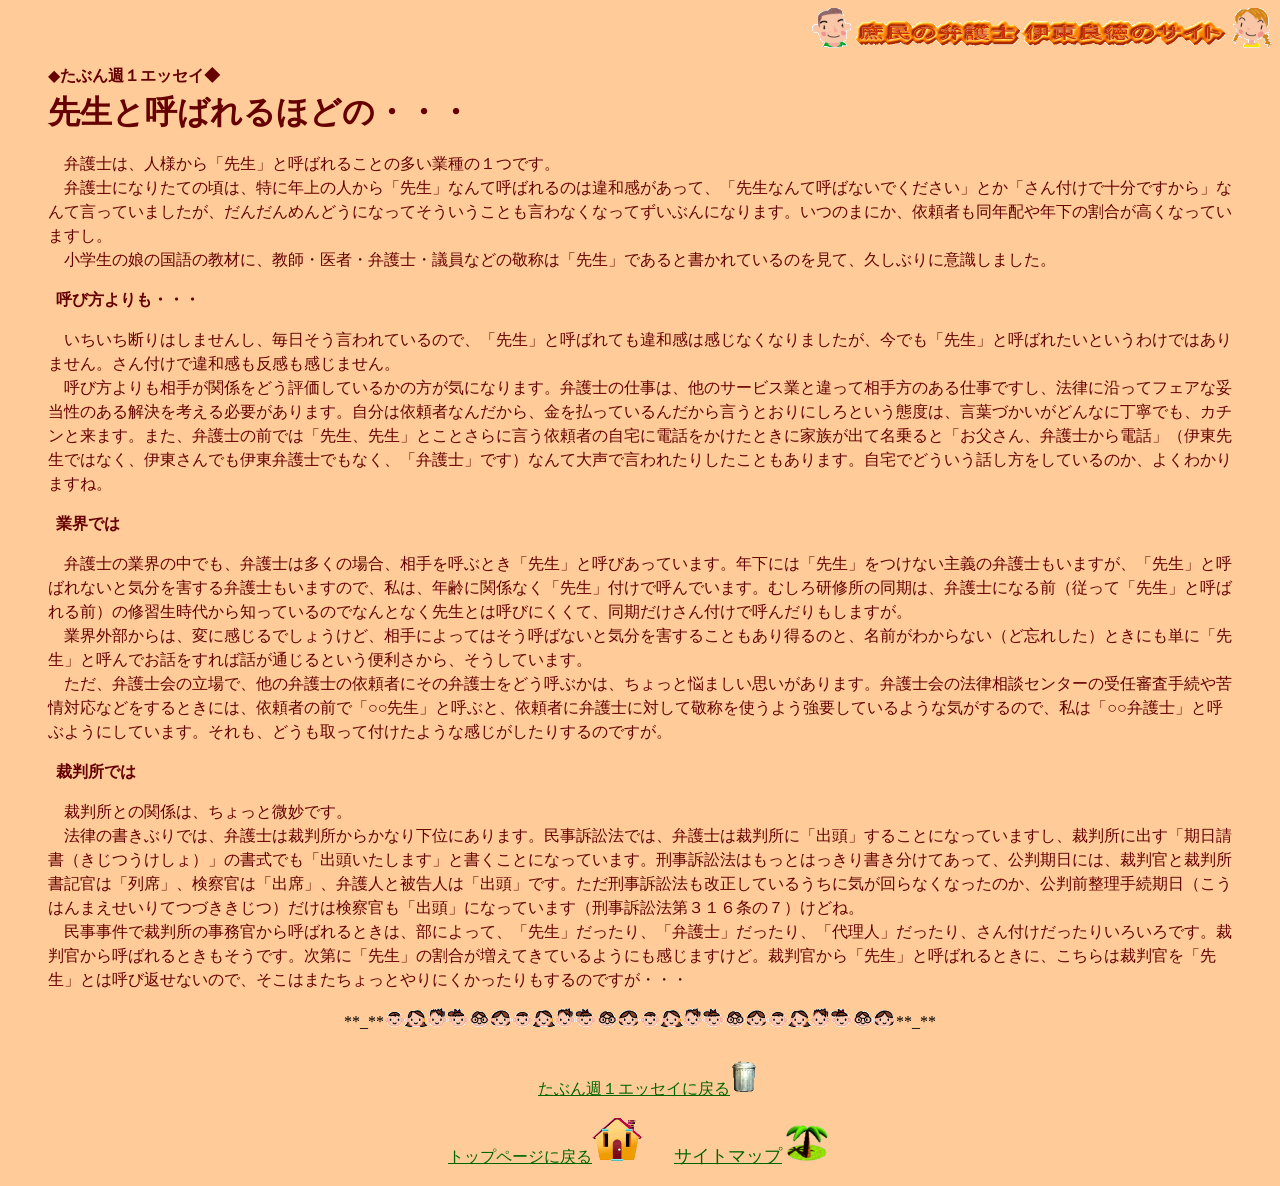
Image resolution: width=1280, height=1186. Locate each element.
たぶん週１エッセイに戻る (648, 1088)
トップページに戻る (545, 1156)
